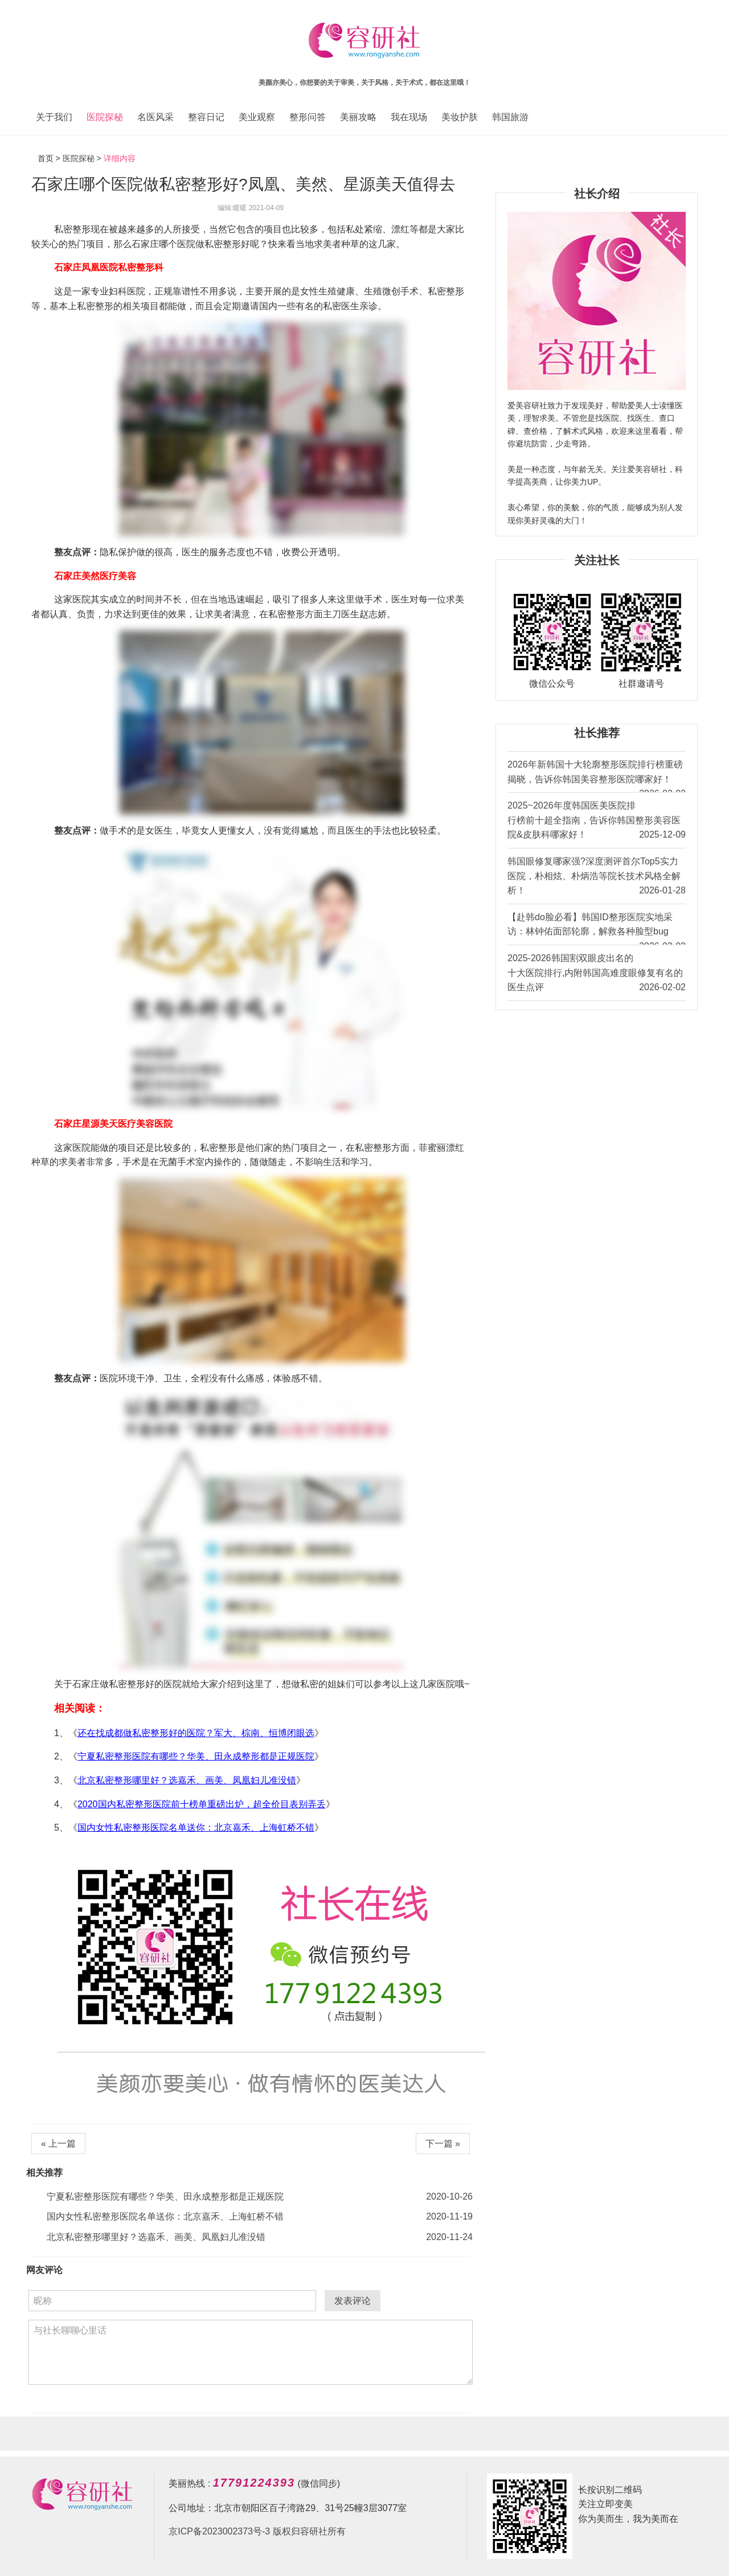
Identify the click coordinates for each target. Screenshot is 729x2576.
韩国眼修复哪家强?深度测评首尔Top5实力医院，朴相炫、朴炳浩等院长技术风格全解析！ (596, 877)
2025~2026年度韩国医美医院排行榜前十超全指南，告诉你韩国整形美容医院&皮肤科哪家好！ (596, 821)
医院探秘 (105, 117)
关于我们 (54, 117)
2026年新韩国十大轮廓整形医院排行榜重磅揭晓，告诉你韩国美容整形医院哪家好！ (596, 776)
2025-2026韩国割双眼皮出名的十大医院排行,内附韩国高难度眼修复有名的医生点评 (596, 974)
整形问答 (307, 117)
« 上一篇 (58, 2143)
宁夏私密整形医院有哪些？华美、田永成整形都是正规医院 (195, 1756)
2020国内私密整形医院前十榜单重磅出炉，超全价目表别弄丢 (201, 1804)
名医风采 (155, 117)
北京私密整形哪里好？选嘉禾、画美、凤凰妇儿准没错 (186, 1780)
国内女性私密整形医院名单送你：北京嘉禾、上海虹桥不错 (195, 1827)
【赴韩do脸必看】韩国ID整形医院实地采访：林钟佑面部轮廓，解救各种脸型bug (596, 928)
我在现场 (409, 117)
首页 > (50, 158)
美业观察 (257, 117)
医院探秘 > (82, 158)
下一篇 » (442, 2143)
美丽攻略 (358, 117)
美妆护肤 (459, 117)
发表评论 (352, 2301)
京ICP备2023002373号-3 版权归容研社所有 (257, 2531)
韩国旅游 (510, 117)
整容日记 (206, 117)
